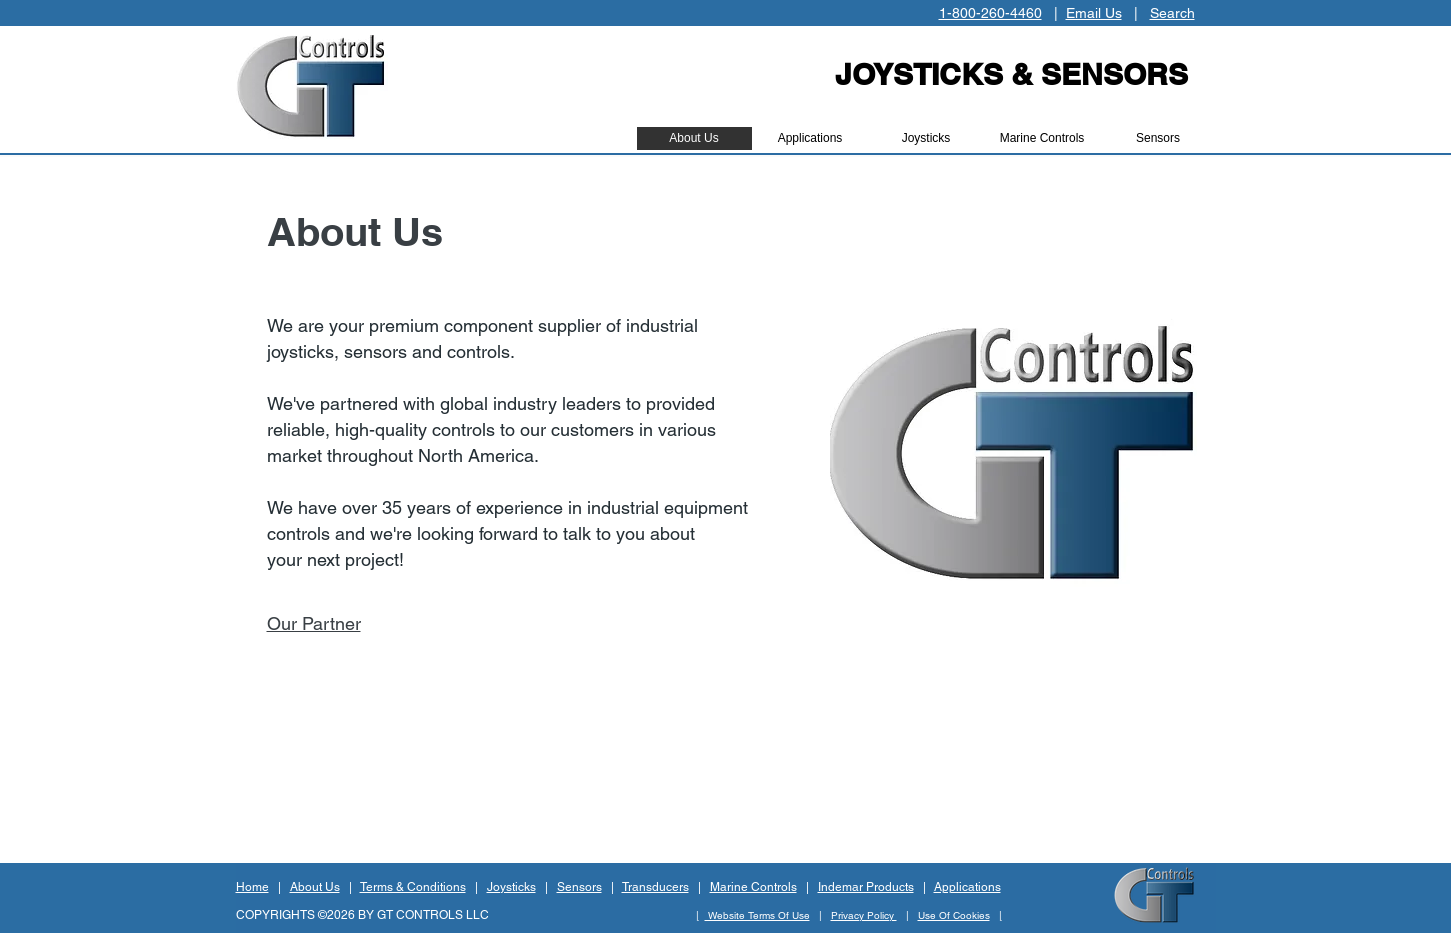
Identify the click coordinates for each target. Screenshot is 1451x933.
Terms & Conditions (413, 887)
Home (252, 887)
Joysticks (511, 887)
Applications (967, 887)
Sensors (579, 887)
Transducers (655, 887)
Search (1172, 13)
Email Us (1094, 13)
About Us (315, 887)
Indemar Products (866, 887)
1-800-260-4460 (990, 13)
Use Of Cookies (954, 915)
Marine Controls (753, 887)
